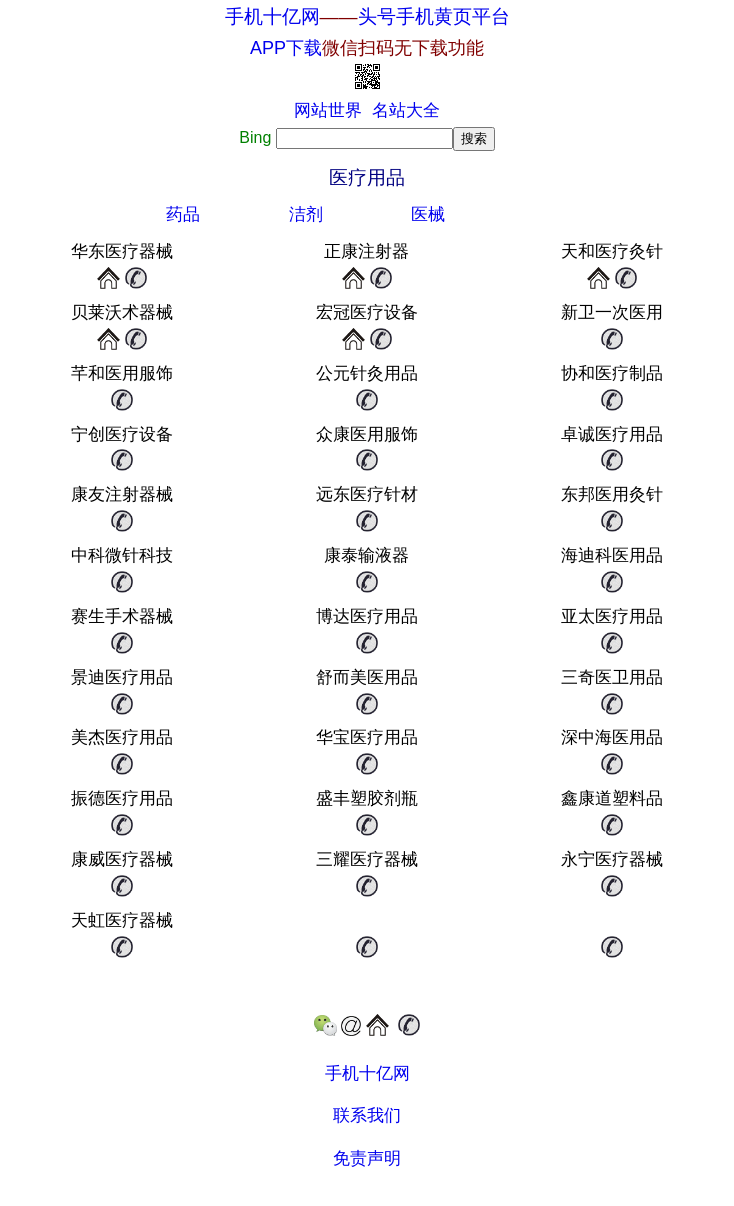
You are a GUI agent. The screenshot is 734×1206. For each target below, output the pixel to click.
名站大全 (406, 110)
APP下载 (367, 48)
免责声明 (367, 1158)
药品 (183, 214)
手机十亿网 (272, 16)
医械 (428, 214)
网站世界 (328, 110)
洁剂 (306, 214)
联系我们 (367, 1115)
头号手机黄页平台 (434, 16)
